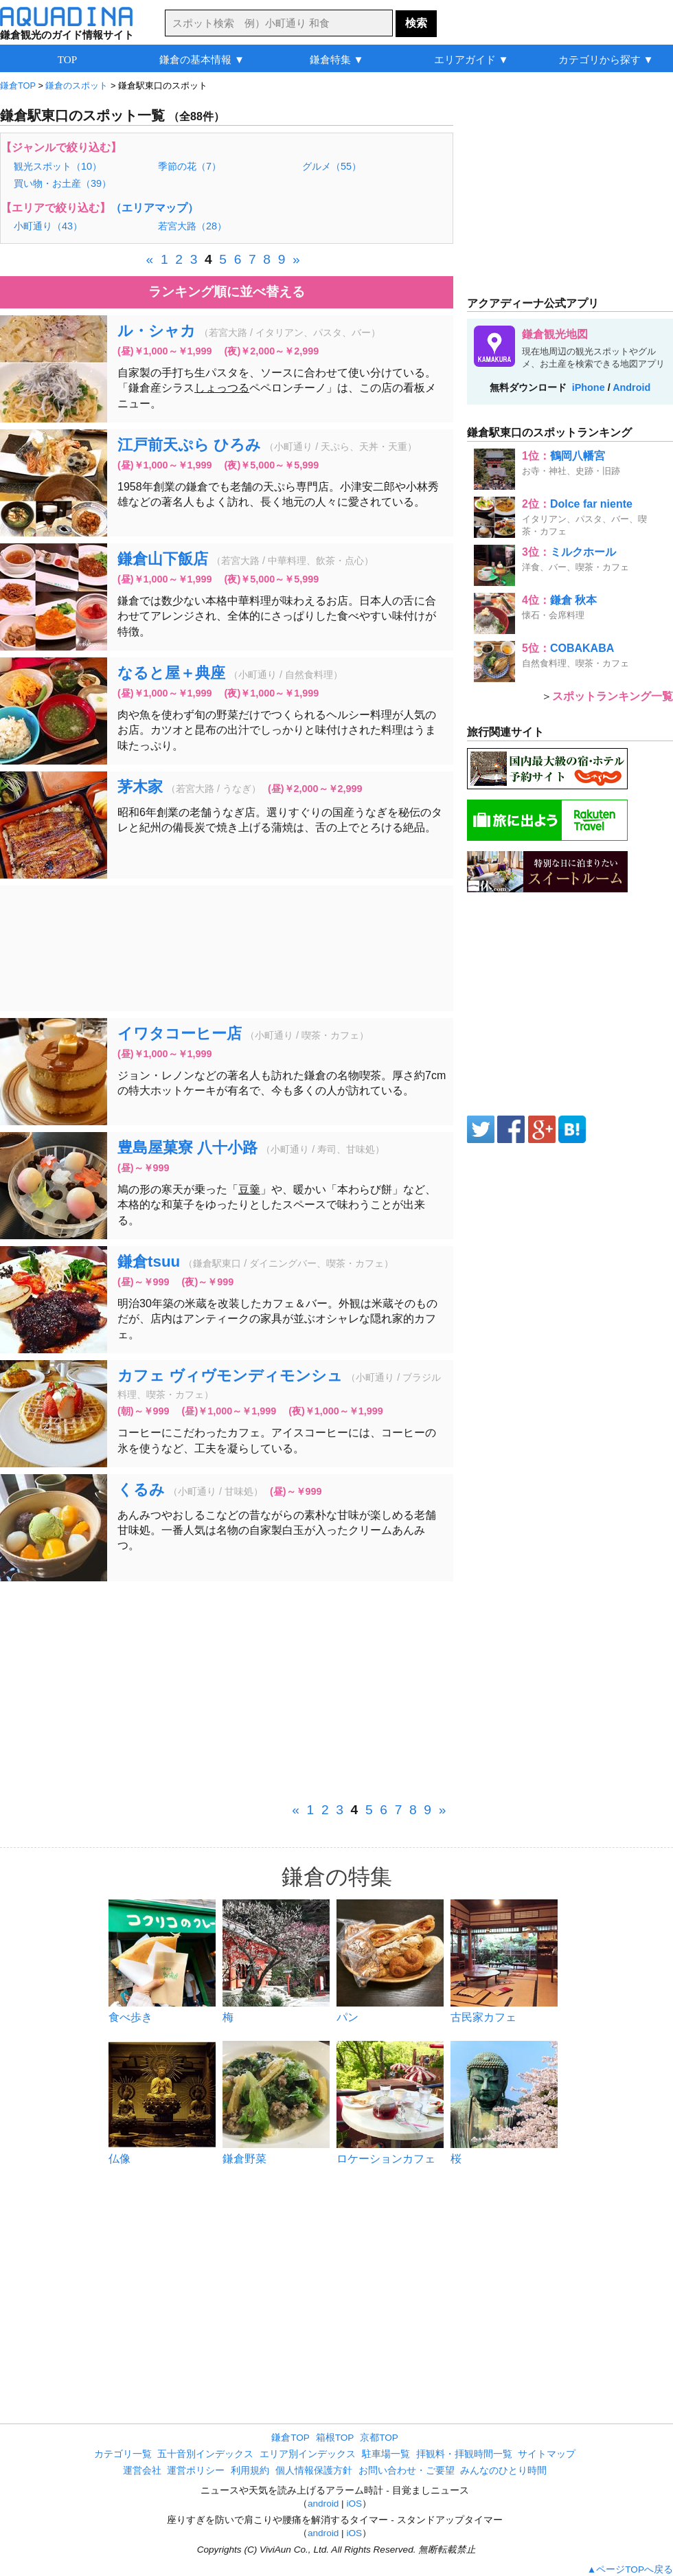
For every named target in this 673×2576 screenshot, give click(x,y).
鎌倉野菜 (244, 2159)
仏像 (119, 2159)
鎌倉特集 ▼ (337, 59)
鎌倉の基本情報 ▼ (201, 59)
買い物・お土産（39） (62, 183)
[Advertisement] (226, 948)
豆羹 (249, 1189)
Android (631, 387)
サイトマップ (546, 2454)
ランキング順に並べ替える (226, 291)
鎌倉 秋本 (573, 600)
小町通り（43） (48, 226)
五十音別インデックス (205, 2454)
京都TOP (379, 2437)
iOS (354, 2503)
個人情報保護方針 (313, 2470)
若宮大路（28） (192, 226)
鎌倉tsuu (148, 1261)
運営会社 (142, 2470)
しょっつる (221, 388)
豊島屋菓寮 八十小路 (187, 1147)
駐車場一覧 (386, 2454)
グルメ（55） (331, 166)
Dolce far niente (591, 504)
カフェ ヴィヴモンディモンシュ (230, 1375)
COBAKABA (582, 648)
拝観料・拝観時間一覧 (464, 2454)
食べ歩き (130, 2017)
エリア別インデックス (308, 2454)
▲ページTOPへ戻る (630, 2569)
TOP (67, 59)
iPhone (588, 387)
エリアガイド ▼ (471, 59)
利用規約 (250, 2470)
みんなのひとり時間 (503, 2470)
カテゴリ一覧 (123, 2454)
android (323, 2503)
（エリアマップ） (154, 208)
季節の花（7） (189, 166)
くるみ (141, 1489)
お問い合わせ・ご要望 (406, 2470)
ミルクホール (583, 552)
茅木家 (140, 786)
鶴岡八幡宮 (577, 456)
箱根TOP (335, 2437)
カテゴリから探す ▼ (606, 59)
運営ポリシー (196, 2470)
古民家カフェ (483, 2017)
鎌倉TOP (290, 2437)
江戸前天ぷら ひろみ (189, 444)
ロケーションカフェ (385, 2159)
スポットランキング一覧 (612, 696)
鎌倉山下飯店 (162, 558)
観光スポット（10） (58, 166)
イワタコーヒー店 (179, 1033)
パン (347, 2017)
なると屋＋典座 (171, 672)
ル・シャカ (156, 330)
